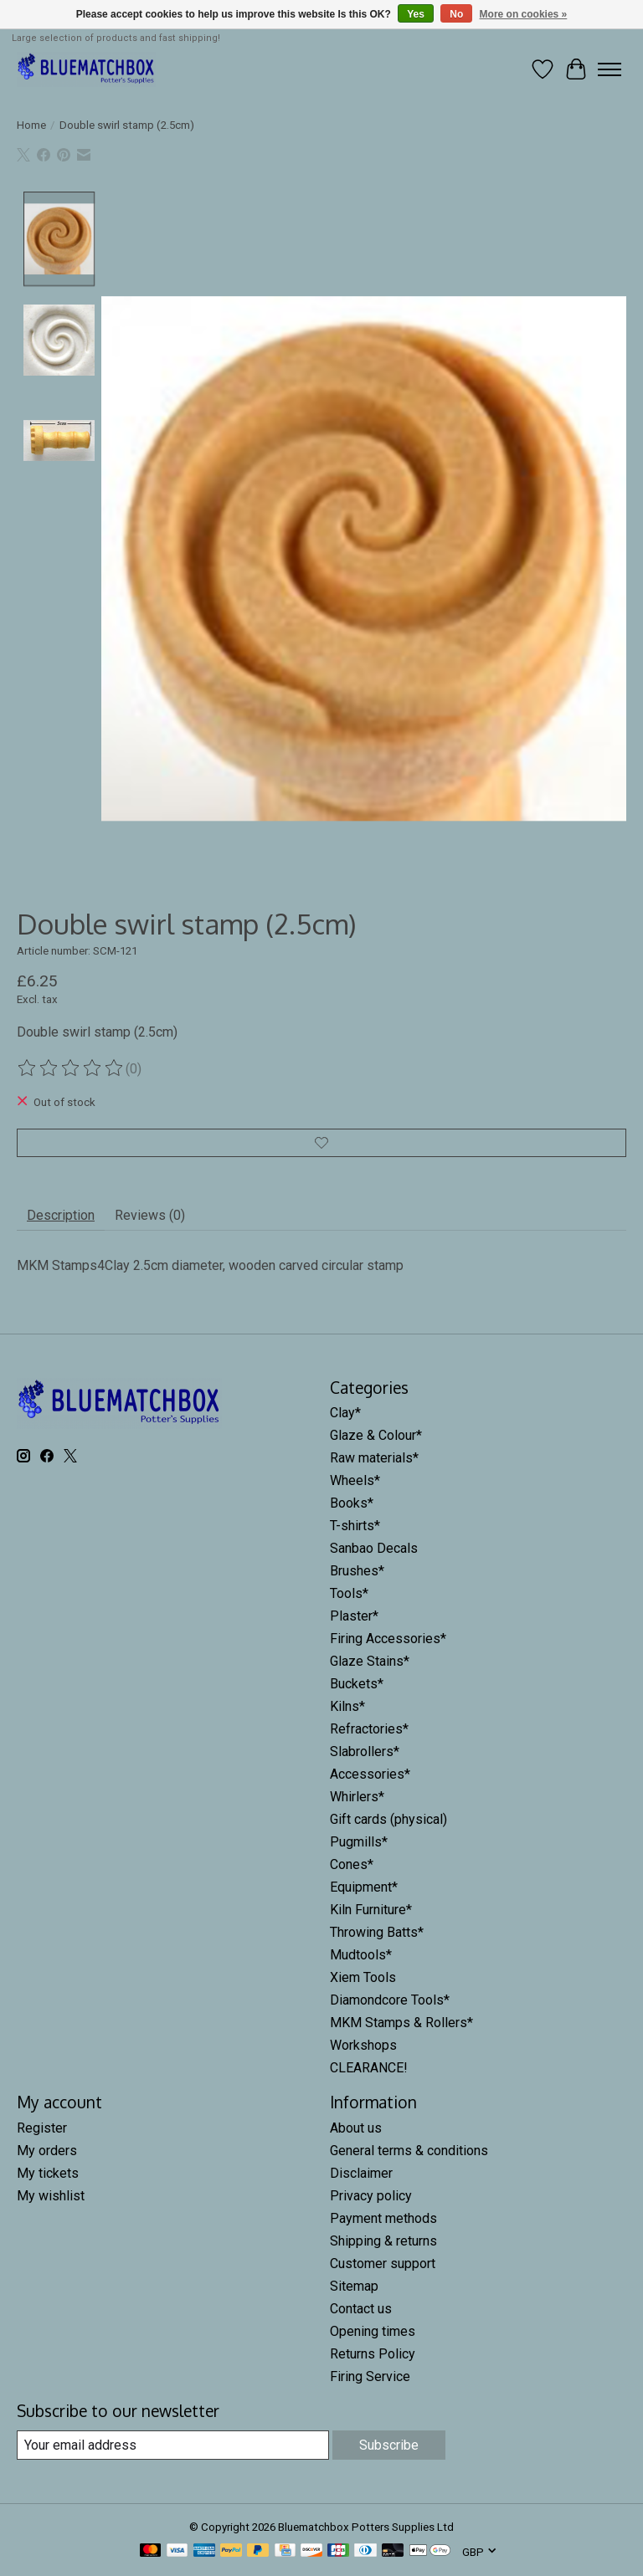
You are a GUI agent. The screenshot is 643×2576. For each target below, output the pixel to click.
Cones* (351, 1864)
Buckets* (356, 1684)
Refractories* (369, 1729)
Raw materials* (374, 1458)
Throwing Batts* (377, 1932)
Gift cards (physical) (388, 1819)
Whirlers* (357, 1797)
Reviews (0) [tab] (150, 1215)
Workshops (363, 2045)
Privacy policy (371, 2196)
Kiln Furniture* (371, 1910)
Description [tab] (61, 1215)
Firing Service (370, 2376)
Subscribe (389, 2445)
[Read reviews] (71, 1068)
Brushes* (357, 1571)
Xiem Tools (363, 1977)
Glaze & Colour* (376, 1435)
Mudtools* (361, 1955)
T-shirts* (355, 1526)
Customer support (382, 2263)
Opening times (372, 2331)
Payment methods (383, 2218)
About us (356, 2128)
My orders (47, 2151)
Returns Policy (372, 2354)
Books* (351, 1503)
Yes (415, 14)
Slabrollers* (364, 1751)
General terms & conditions (409, 2151)
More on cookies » (524, 14)
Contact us (361, 2309)
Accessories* (370, 1774)
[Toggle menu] (609, 69)
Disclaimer (361, 2173)
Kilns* (347, 1706)
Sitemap (354, 2286)
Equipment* (364, 1887)
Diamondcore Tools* (390, 2000)
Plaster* (354, 1616)
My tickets (48, 2173)
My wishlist (51, 2196)
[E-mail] (173, 2445)
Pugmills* (359, 1842)
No (456, 14)
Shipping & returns (383, 2241)
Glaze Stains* (369, 1661)
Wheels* (355, 1480)
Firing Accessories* (388, 1638)
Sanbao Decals (374, 1548)
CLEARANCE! (369, 2068)
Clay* (345, 1413)
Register (42, 2128)
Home (31, 125)
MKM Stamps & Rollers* (401, 2023)
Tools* (349, 1593)
